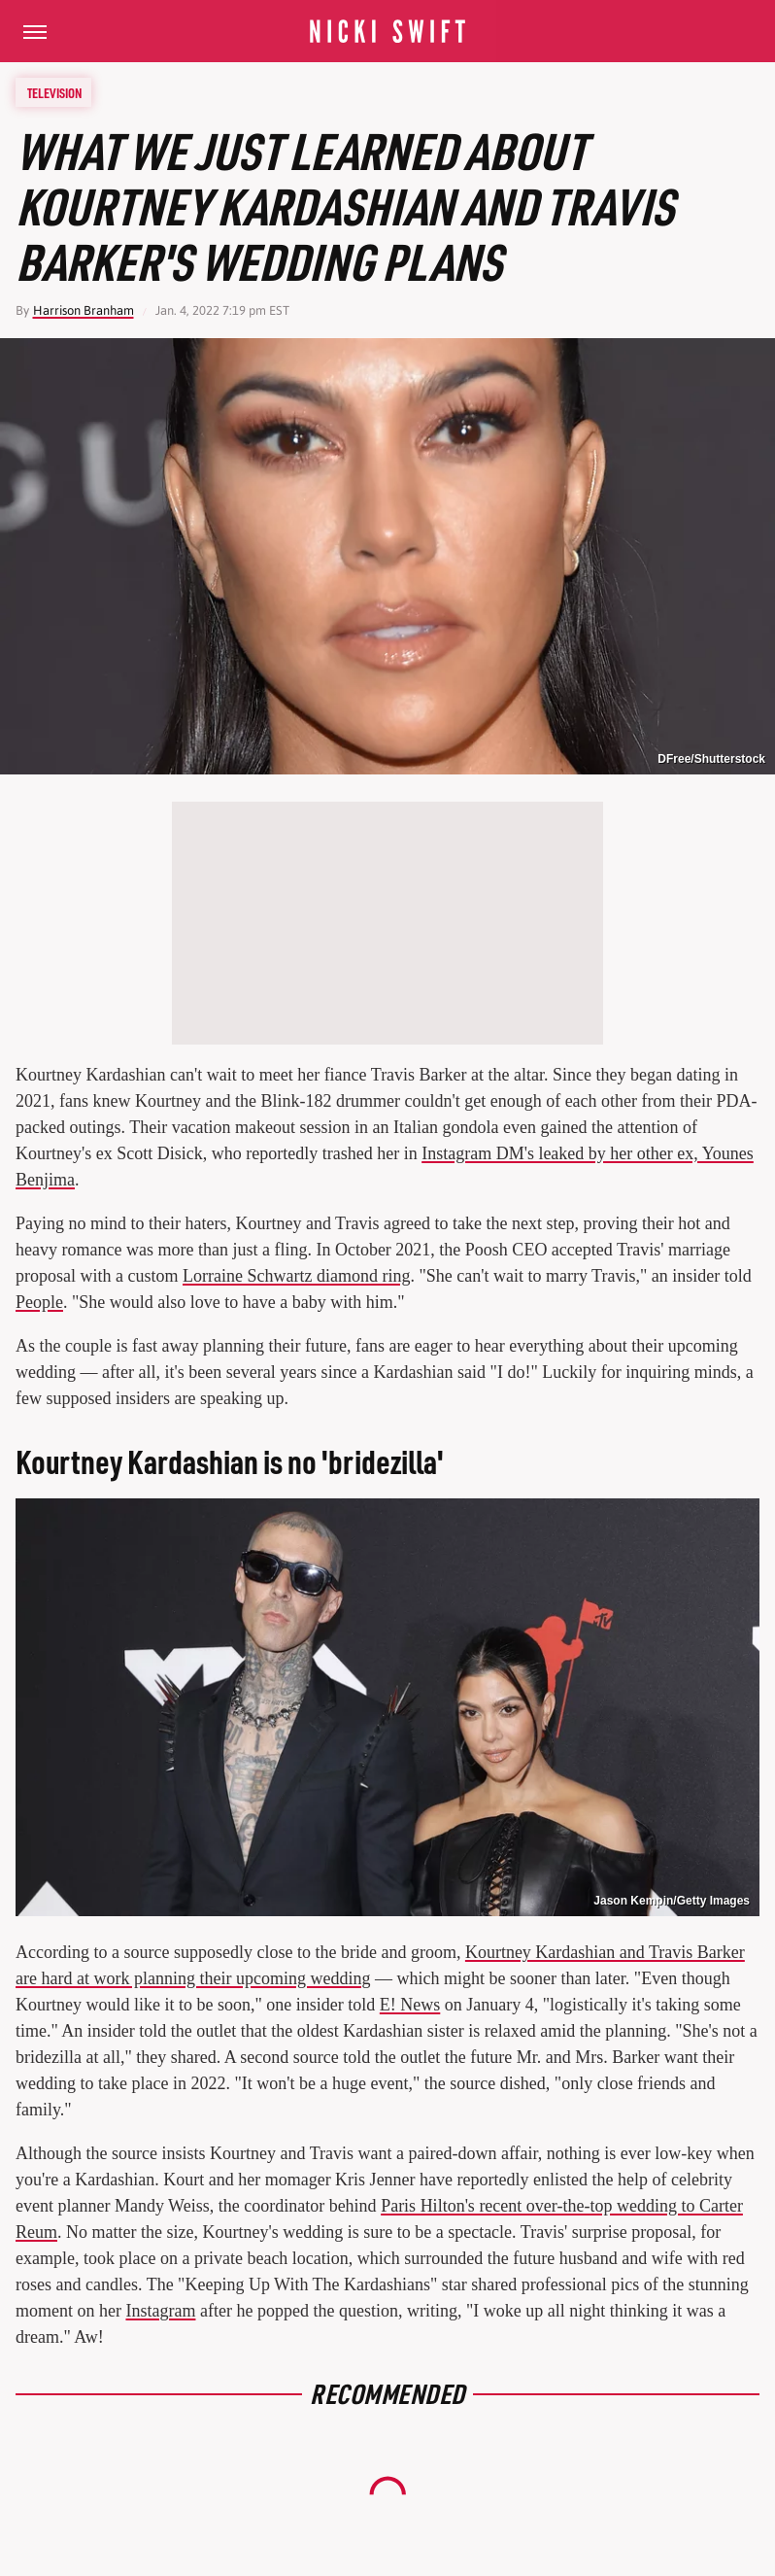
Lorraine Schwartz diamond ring (296, 1276)
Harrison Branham (83, 310)
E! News (410, 2004)
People (39, 1302)
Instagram (160, 2310)
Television (54, 92)
